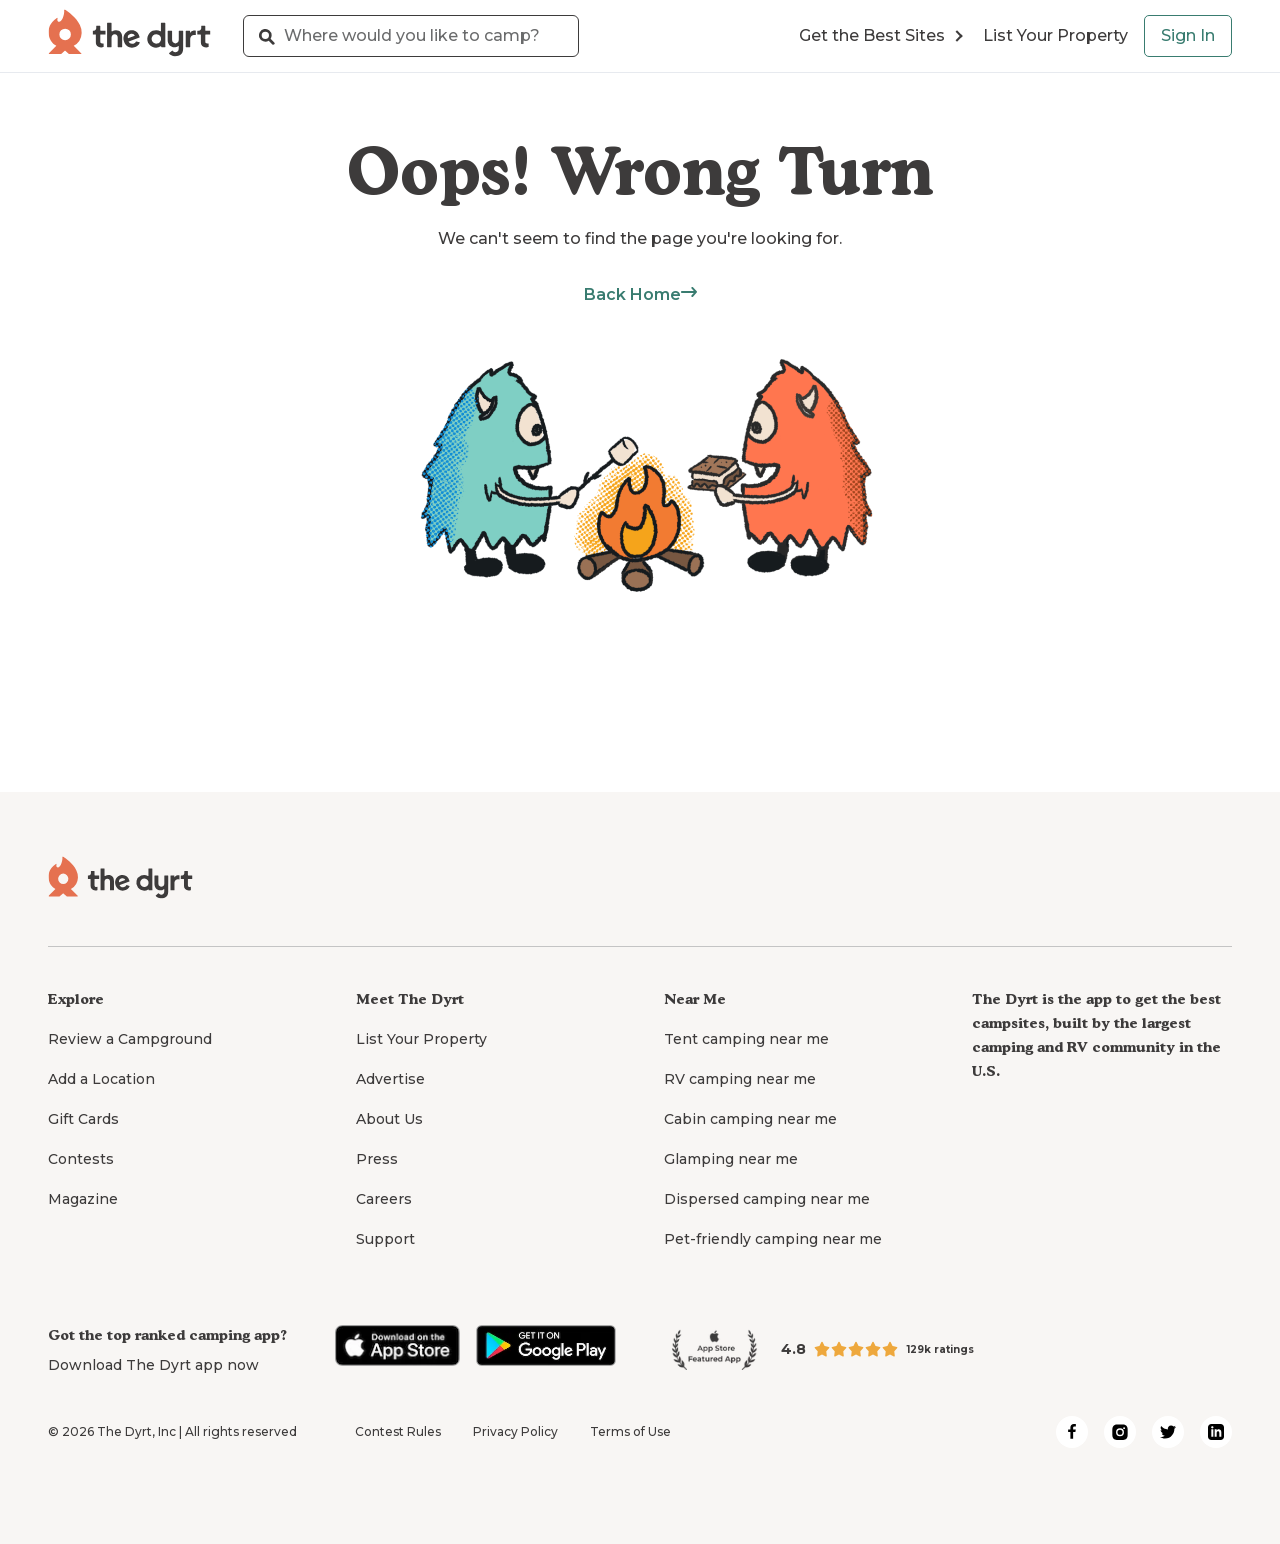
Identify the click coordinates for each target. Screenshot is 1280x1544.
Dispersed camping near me (767, 1199)
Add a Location (101, 1079)
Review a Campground (130, 1039)
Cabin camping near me (750, 1119)
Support (385, 1239)
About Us (389, 1119)
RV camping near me (740, 1079)
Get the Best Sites (881, 35)
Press (377, 1159)
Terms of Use (630, 1431)
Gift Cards (83, 1119)
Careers (384, 1199)
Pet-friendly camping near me (773, 1239)
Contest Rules (398, 1431)
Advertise (390, 1079)
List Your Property (1055, 35)
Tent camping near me (746, 1039)
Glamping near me (731, 1159)
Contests (81, 1159)
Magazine (83, 1199)
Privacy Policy (515, 1431)
